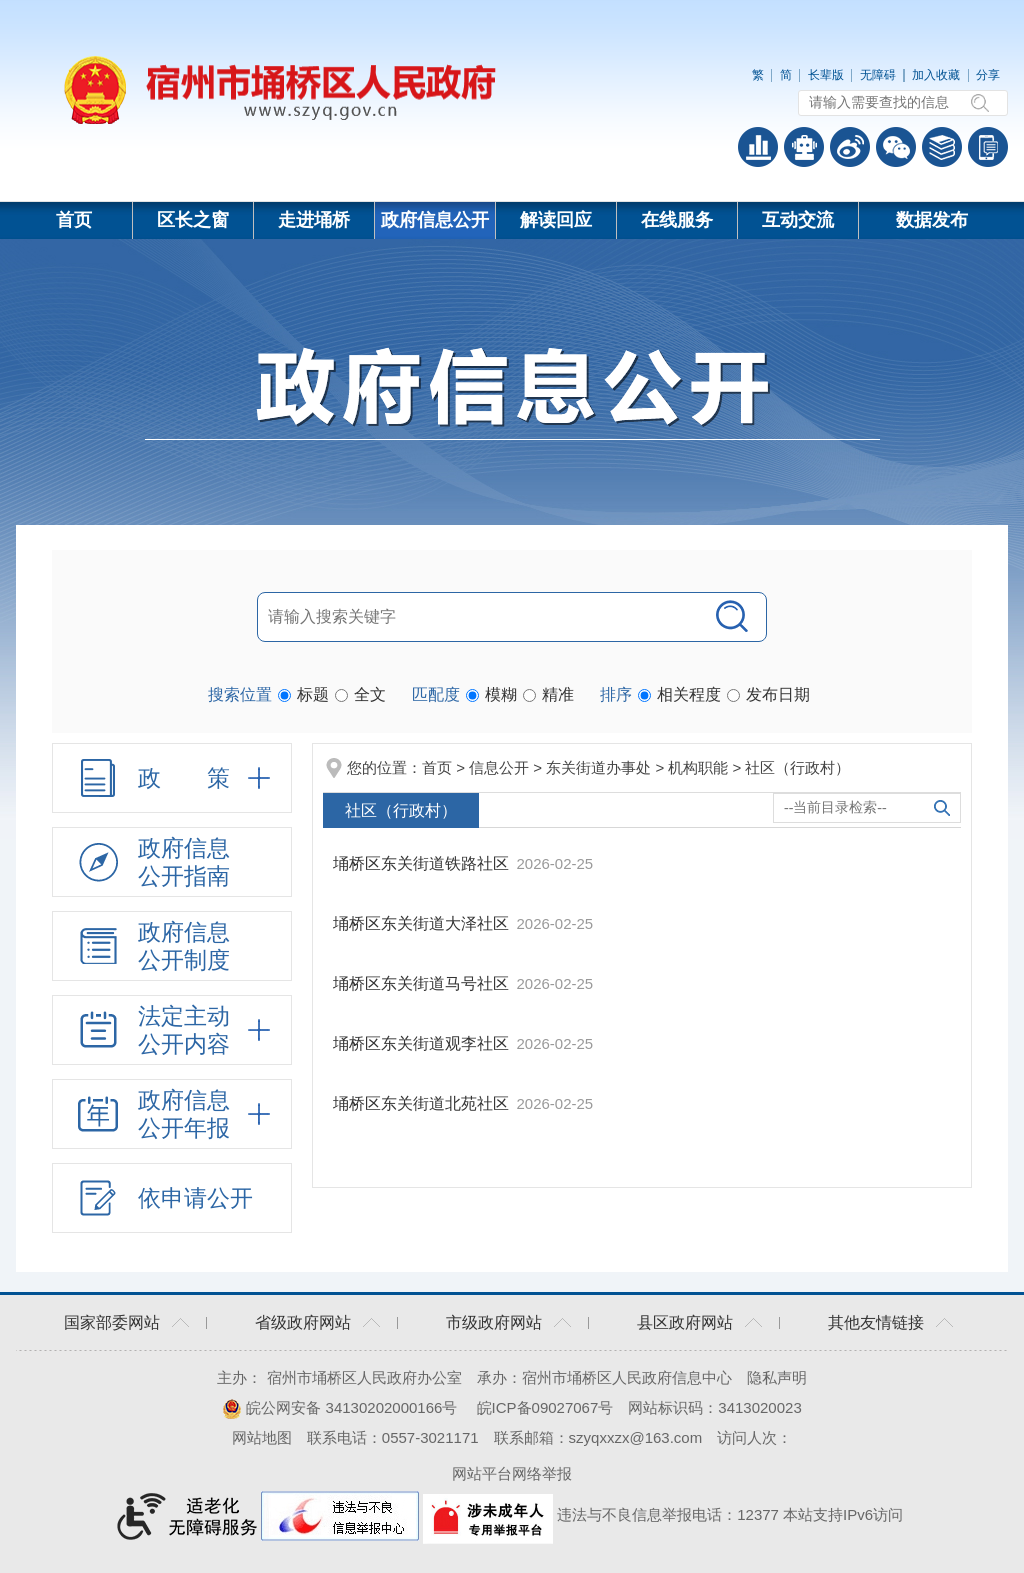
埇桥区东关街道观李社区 (423, 1043)
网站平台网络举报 (512, 1473)
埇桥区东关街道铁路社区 (423, 863)
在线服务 (677, 220)
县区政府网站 (685, 1322)
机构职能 (698, 767)
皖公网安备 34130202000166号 (339, 1407)
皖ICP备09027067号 (545, 1407)
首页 (74, 220)
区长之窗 (193, 220)
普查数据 (758, 147)
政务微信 (896, 147)
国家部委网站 (112, 1322)
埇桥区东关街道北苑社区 (423, 1103)
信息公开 (499, 767)
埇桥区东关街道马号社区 (423, 983)
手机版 (988, 147)
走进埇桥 (314, 220)
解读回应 (556, 220)
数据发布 (932, 220)
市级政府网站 (494, 1322)
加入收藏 (936, 75)
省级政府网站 (303, 1322)
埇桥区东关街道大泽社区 (423, 923)
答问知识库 (942, 147)
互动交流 (798, 220)
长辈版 (826, 75)
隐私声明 (777, 1377)
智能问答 (804, 147)
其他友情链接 (876, 1322)
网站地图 (262, 1437)
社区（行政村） (797, 767)
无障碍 (878, 75)
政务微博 (850, 147)
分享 (988, 75)
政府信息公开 (435, 220)
